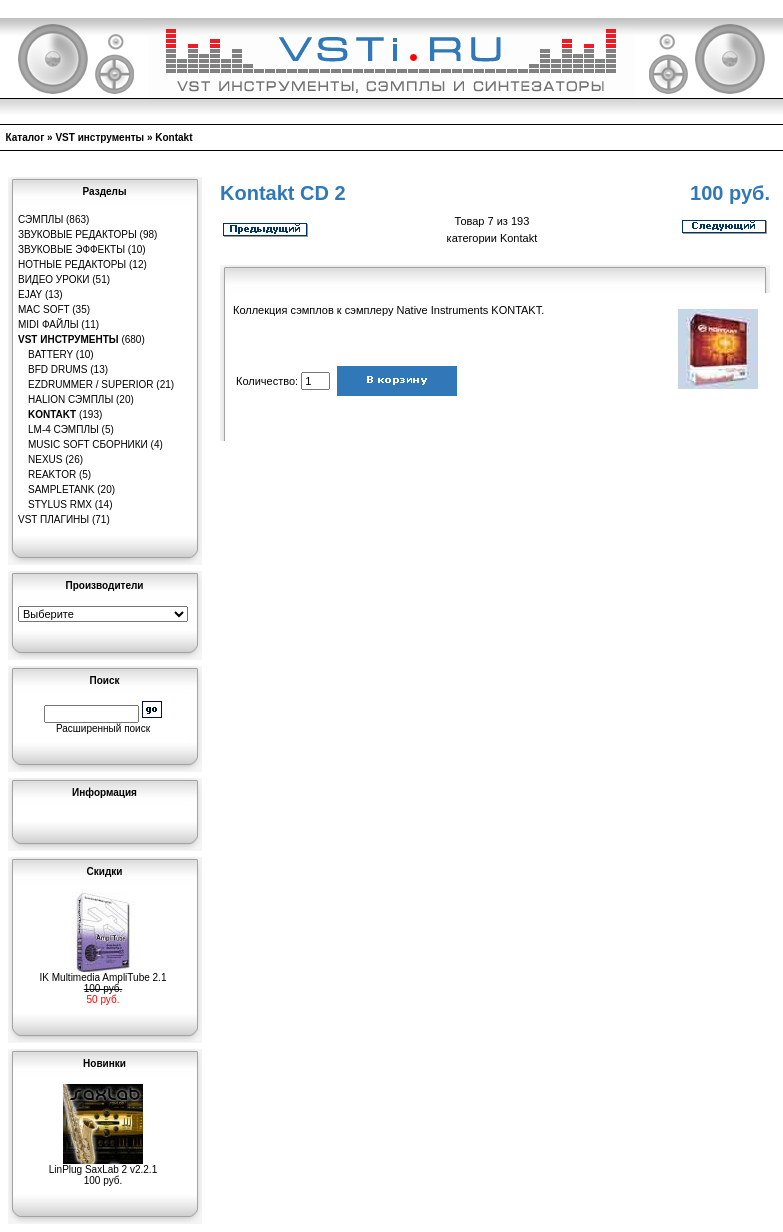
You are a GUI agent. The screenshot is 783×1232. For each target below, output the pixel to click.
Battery (50, 354)
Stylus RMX (60, 504)
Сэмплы (40, 219)
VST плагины (53, 519)
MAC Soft (43, 309)
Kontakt (173, 137)
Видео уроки (53, 279)
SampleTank (61, 489)
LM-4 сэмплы (63, 429)
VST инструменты (99, 137)
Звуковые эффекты (71, 249)
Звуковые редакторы (77, 234)
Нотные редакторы (72, 264)
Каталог (25, 137)
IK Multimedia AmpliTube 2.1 (103, 973)
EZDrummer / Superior (91, 384)
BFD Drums (57, 369)
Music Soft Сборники (88, 444)
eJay (30, 294)
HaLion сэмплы (70, 399)
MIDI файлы (48, 324)
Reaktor (52, 474)
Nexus (45, 459)
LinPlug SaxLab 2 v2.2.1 (103, 1165)
